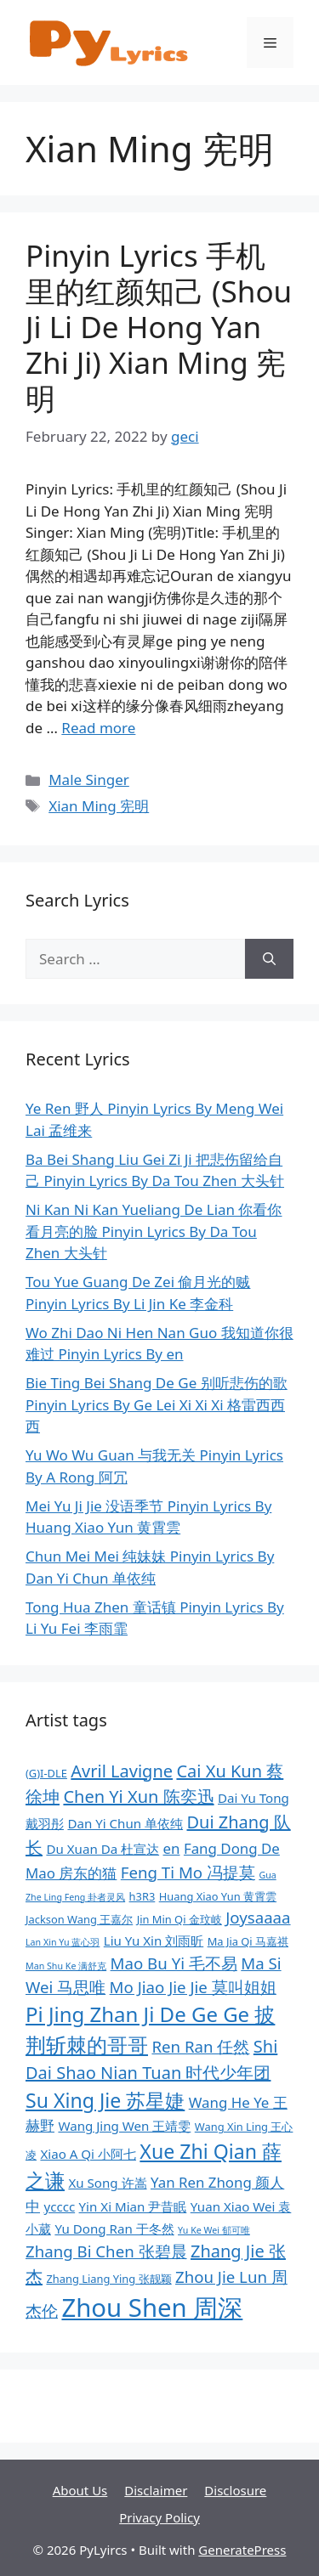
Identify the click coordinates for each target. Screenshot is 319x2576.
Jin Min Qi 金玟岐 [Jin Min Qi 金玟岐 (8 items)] (179, 1919)
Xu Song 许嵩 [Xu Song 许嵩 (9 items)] (107, 2182)
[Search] (269, 959)
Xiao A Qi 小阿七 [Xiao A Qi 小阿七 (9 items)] (88, 2153)
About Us (80, 2490)
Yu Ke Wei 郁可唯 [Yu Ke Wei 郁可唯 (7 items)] (214, 2230)
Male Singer (88, 779)
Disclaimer (155, 2490)
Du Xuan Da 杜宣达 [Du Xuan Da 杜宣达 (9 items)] (102, 1848)
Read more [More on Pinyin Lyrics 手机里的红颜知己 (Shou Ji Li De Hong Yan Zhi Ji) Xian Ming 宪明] (98, 727)
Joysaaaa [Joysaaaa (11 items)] (257, 1917)
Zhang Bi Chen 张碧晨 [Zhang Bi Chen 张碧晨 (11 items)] (106, 2251)
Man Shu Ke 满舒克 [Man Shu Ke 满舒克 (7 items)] (66, 1966)
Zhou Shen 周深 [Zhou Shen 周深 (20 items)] (151, 2308)
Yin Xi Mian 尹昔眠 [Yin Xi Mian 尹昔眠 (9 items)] (133, 2206)
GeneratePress (242, 2549)
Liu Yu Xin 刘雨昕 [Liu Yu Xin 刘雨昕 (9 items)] (153, 1940)
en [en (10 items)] (171, 1848)
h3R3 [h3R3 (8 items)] (142, 1896)
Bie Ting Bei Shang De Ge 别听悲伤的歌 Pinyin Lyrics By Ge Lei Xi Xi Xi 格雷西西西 (157, 1404)
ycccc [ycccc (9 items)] (59, 2206)
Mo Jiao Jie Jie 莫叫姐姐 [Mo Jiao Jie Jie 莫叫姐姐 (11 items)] (193, 1986)
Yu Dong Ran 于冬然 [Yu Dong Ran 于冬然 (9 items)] (114, 2228)
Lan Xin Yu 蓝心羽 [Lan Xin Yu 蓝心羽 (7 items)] (63, 1942)
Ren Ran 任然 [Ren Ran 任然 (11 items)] (200, 2046)
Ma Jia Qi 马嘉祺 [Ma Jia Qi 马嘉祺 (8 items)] (248, 1941)
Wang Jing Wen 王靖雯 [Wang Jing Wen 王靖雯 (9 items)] (124, 2125)
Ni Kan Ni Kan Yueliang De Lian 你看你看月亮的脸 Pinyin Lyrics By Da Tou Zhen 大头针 (154, 1231)
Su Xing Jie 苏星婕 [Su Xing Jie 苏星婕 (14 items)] (105, 2100)
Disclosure (235, 2490)
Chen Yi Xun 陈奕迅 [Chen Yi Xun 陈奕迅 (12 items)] (138, 1796)
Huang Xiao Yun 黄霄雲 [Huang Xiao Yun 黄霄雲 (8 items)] (217, 1896)
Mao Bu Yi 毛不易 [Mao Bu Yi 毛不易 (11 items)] (174, 1963)
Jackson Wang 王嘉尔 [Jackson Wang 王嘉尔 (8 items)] (79, 1919)
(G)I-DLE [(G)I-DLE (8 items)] (46, 1773)
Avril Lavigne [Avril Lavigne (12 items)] (122, 1771)
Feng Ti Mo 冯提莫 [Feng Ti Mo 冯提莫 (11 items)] (188, 1872)
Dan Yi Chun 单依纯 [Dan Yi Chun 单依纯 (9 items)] (125, 1823)
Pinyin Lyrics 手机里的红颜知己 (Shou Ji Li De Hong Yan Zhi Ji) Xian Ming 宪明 (159, 326)
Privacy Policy (159, 2517)
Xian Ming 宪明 (98, 806)
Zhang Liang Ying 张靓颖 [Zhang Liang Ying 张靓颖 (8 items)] (108, 2278)
